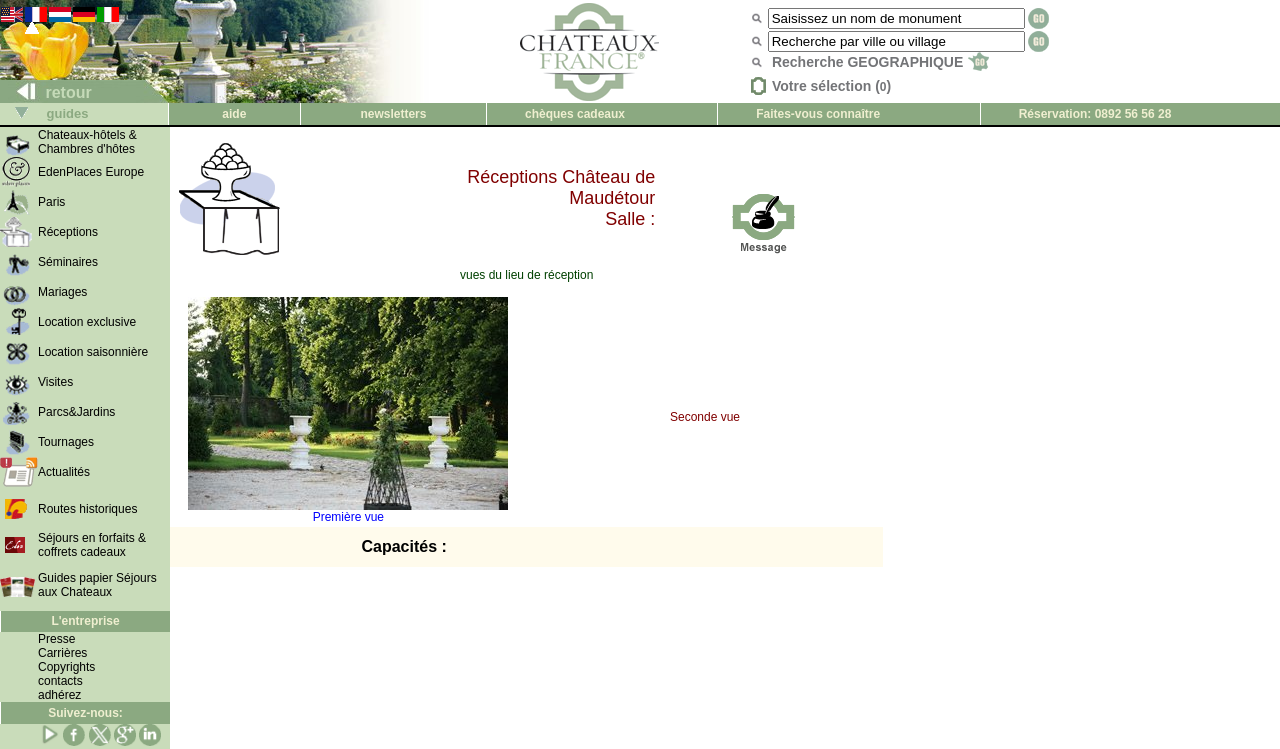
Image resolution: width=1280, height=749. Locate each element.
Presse (56, 639)
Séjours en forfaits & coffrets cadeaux (92, 545)
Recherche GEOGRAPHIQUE (880, 62)
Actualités (64, 472)
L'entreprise (85, 621)
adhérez (59, 695)
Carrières (62, 653)
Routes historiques (87, 509)
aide (234, 114)
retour (46, 92)
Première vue (348, 511)
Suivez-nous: (85, 713)
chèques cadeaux (575, 114)
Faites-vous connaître (818, 114)
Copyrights (66, 667)
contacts (60, 681)
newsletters (393, 114)
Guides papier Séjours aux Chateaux (97, 585)
